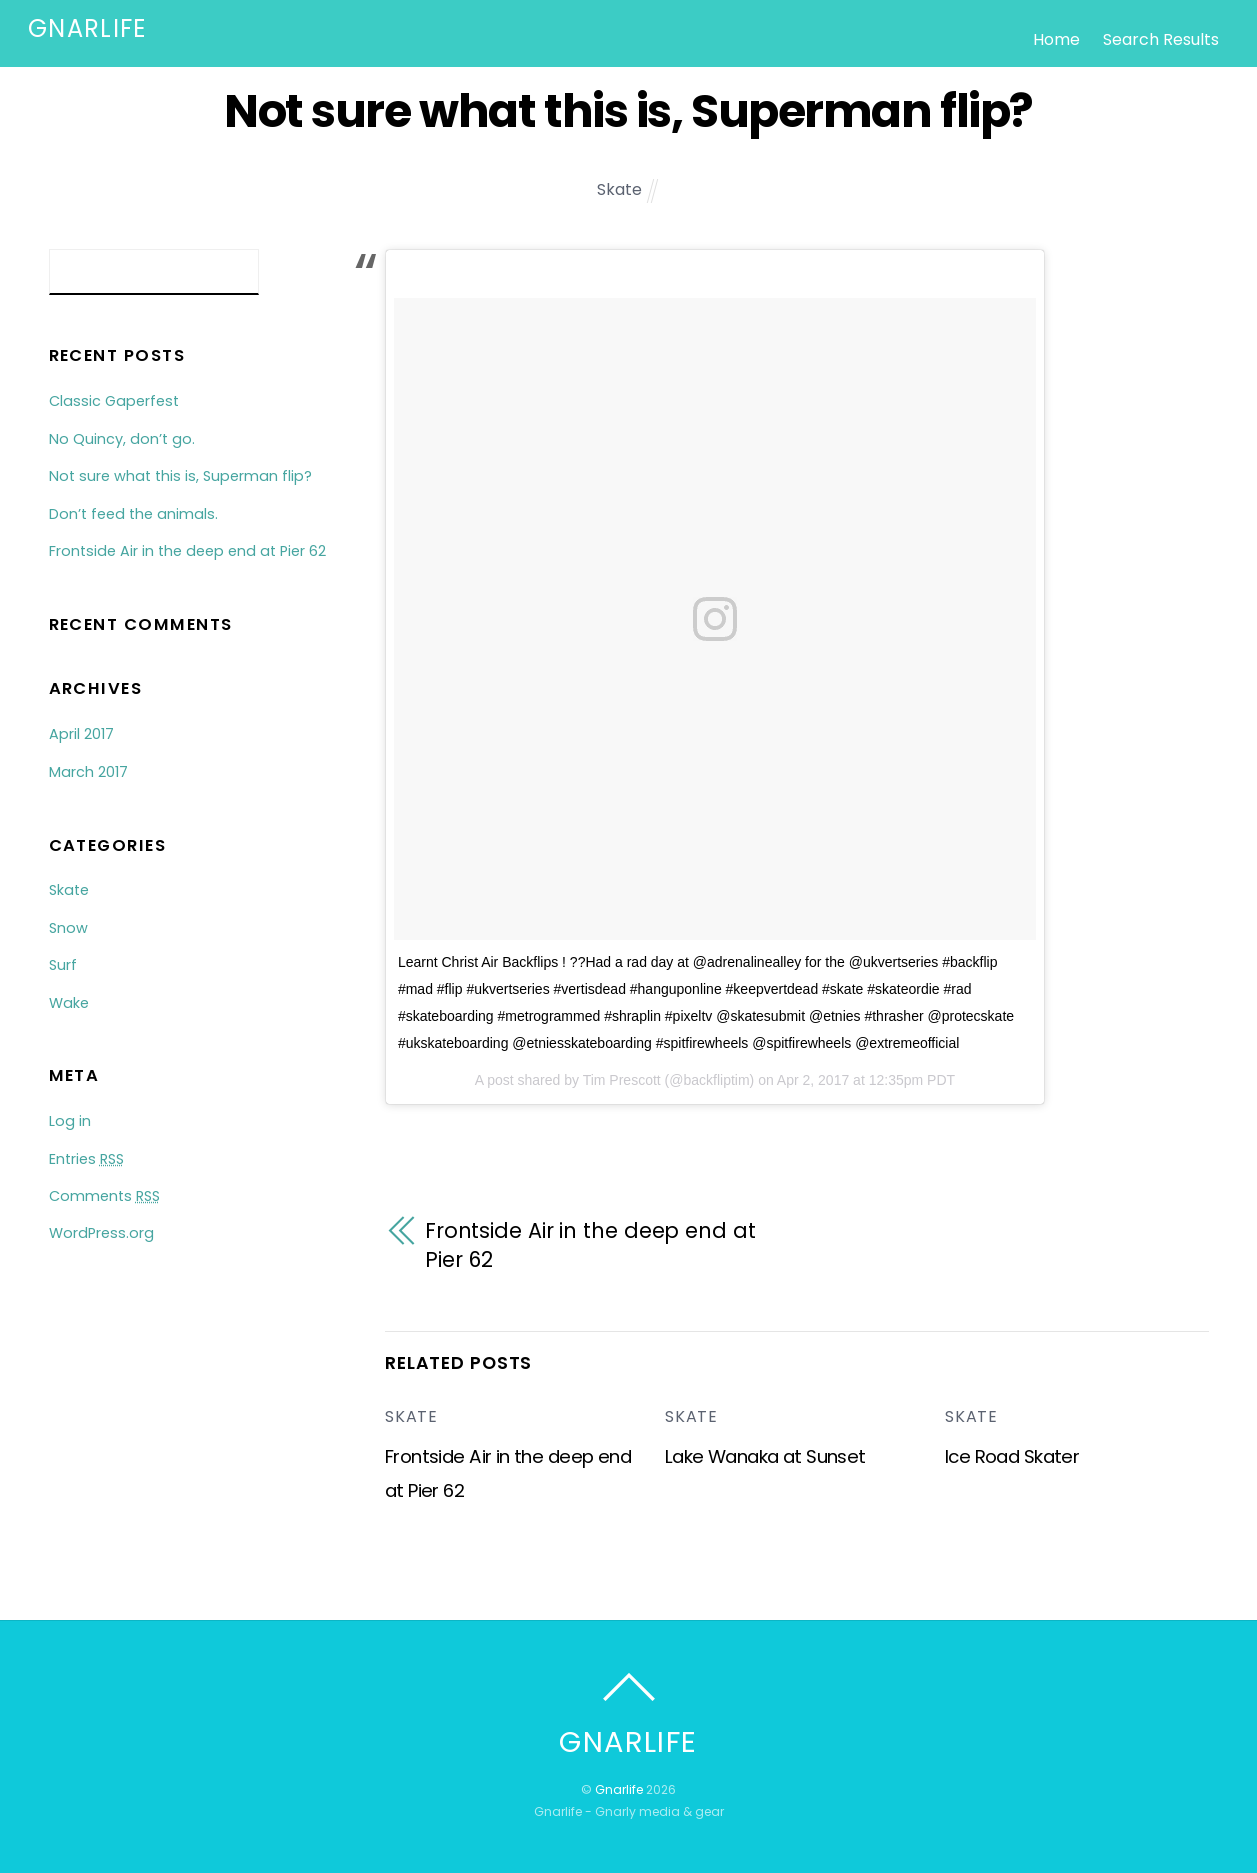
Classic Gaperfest (114, 401)
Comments (104, 1196)
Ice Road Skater (1012, 1456)
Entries (86, 1159)
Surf (63, 965)
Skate (619, 189)
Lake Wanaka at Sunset (765, 1456)
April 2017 (81, 734)
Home (1056, 39)
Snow (68, 928)
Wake (69, 1003)
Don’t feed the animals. (133, 514)
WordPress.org (101, 1233)
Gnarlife (619, 1789)
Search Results (1161, 39)
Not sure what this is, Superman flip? (628, 111)
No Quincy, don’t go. (122, 439)
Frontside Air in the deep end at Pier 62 (590, 1245)
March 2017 (88, 772)
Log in (70, 1121)
